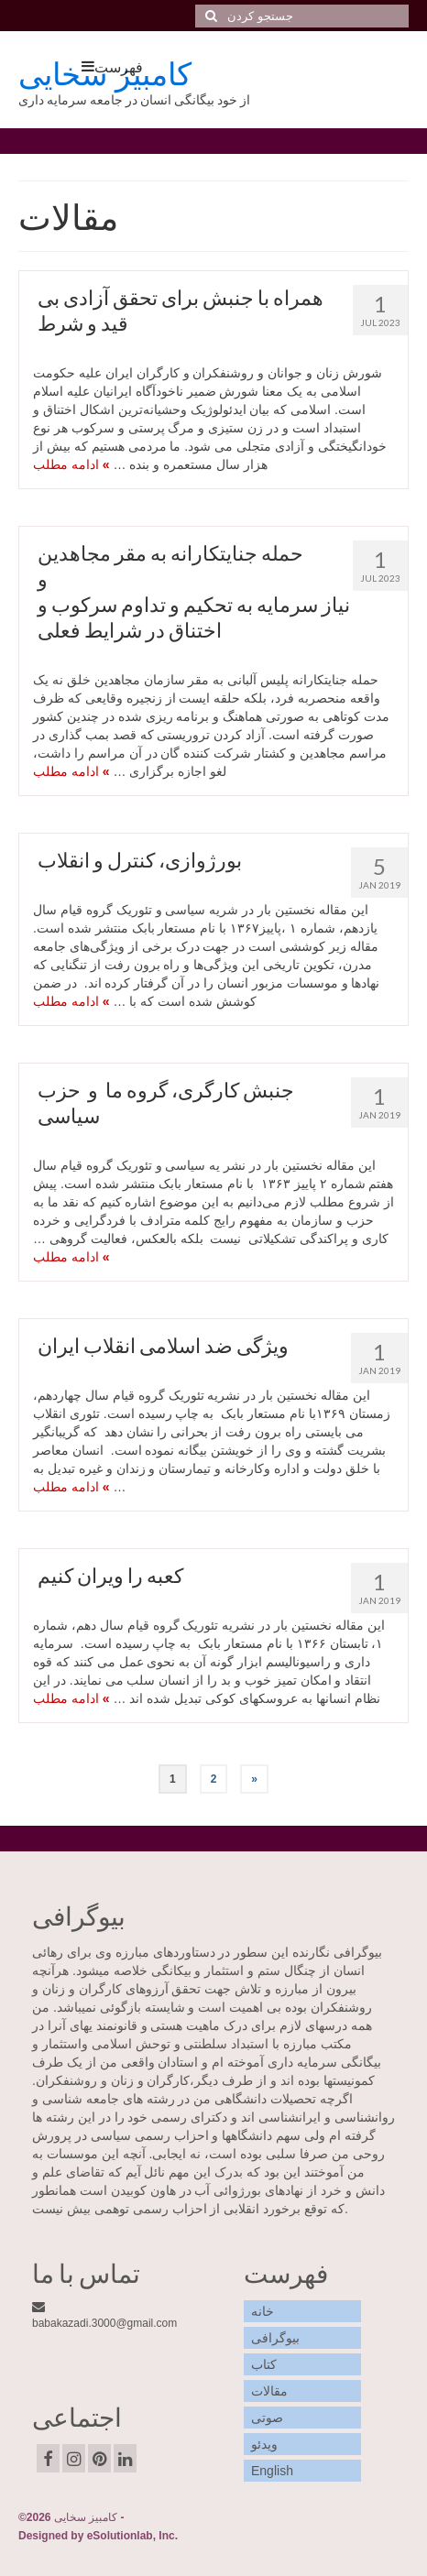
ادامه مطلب (66, 464)
